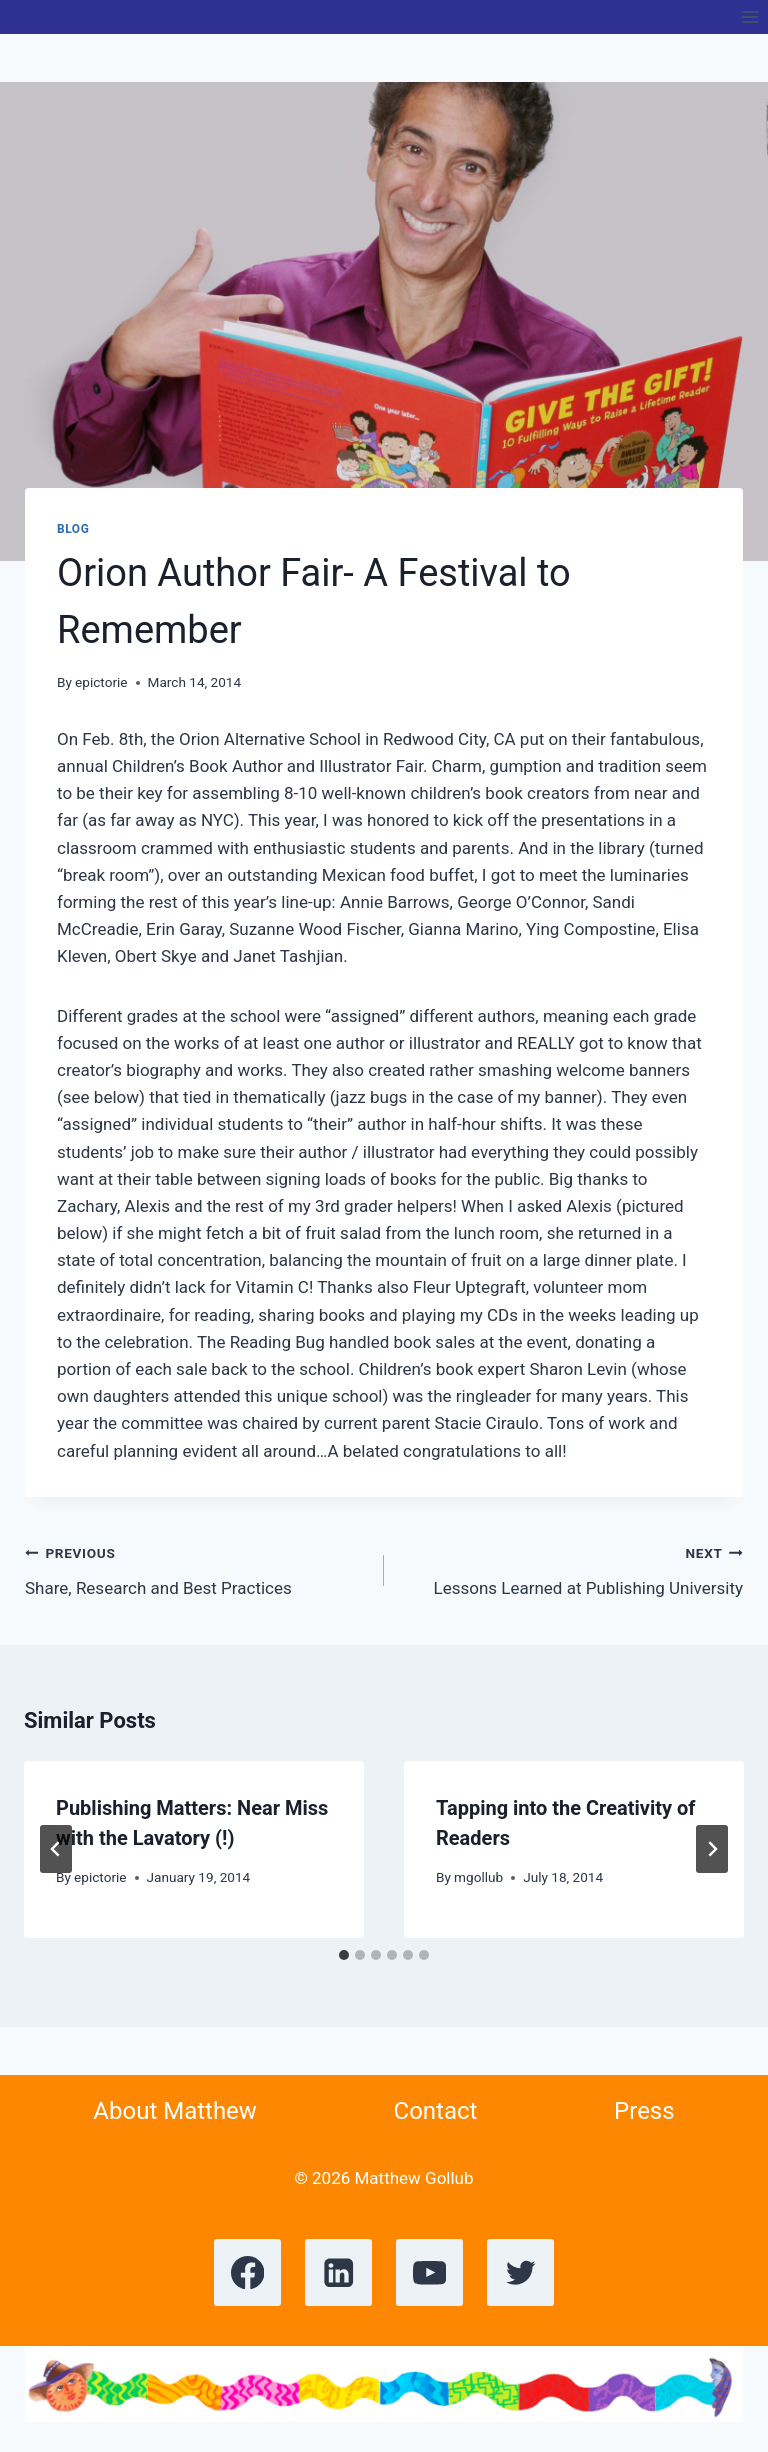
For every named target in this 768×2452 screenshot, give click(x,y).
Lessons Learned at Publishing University (572, 1568)
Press (644, 2111)
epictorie (101, 682)
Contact (436, 2111)
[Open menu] (749, 16)
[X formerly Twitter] (520, 2272)
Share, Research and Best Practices (196, 1568)
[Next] (712, 1849)
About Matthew (175, 2111)
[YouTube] (429, 2272)
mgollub (478, 1877)
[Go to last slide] (56, 1849)
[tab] (344, 1955)
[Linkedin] (338, 2272)
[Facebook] (247, 2272)
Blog (73, 529)
